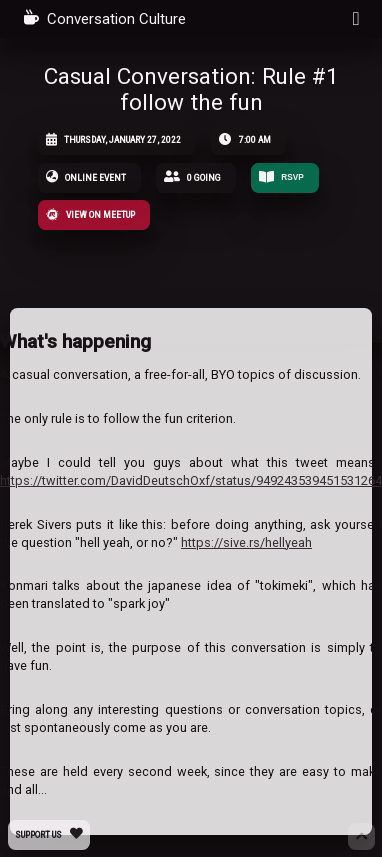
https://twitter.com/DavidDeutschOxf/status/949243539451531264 (191, 480)
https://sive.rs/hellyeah (246, 542)
